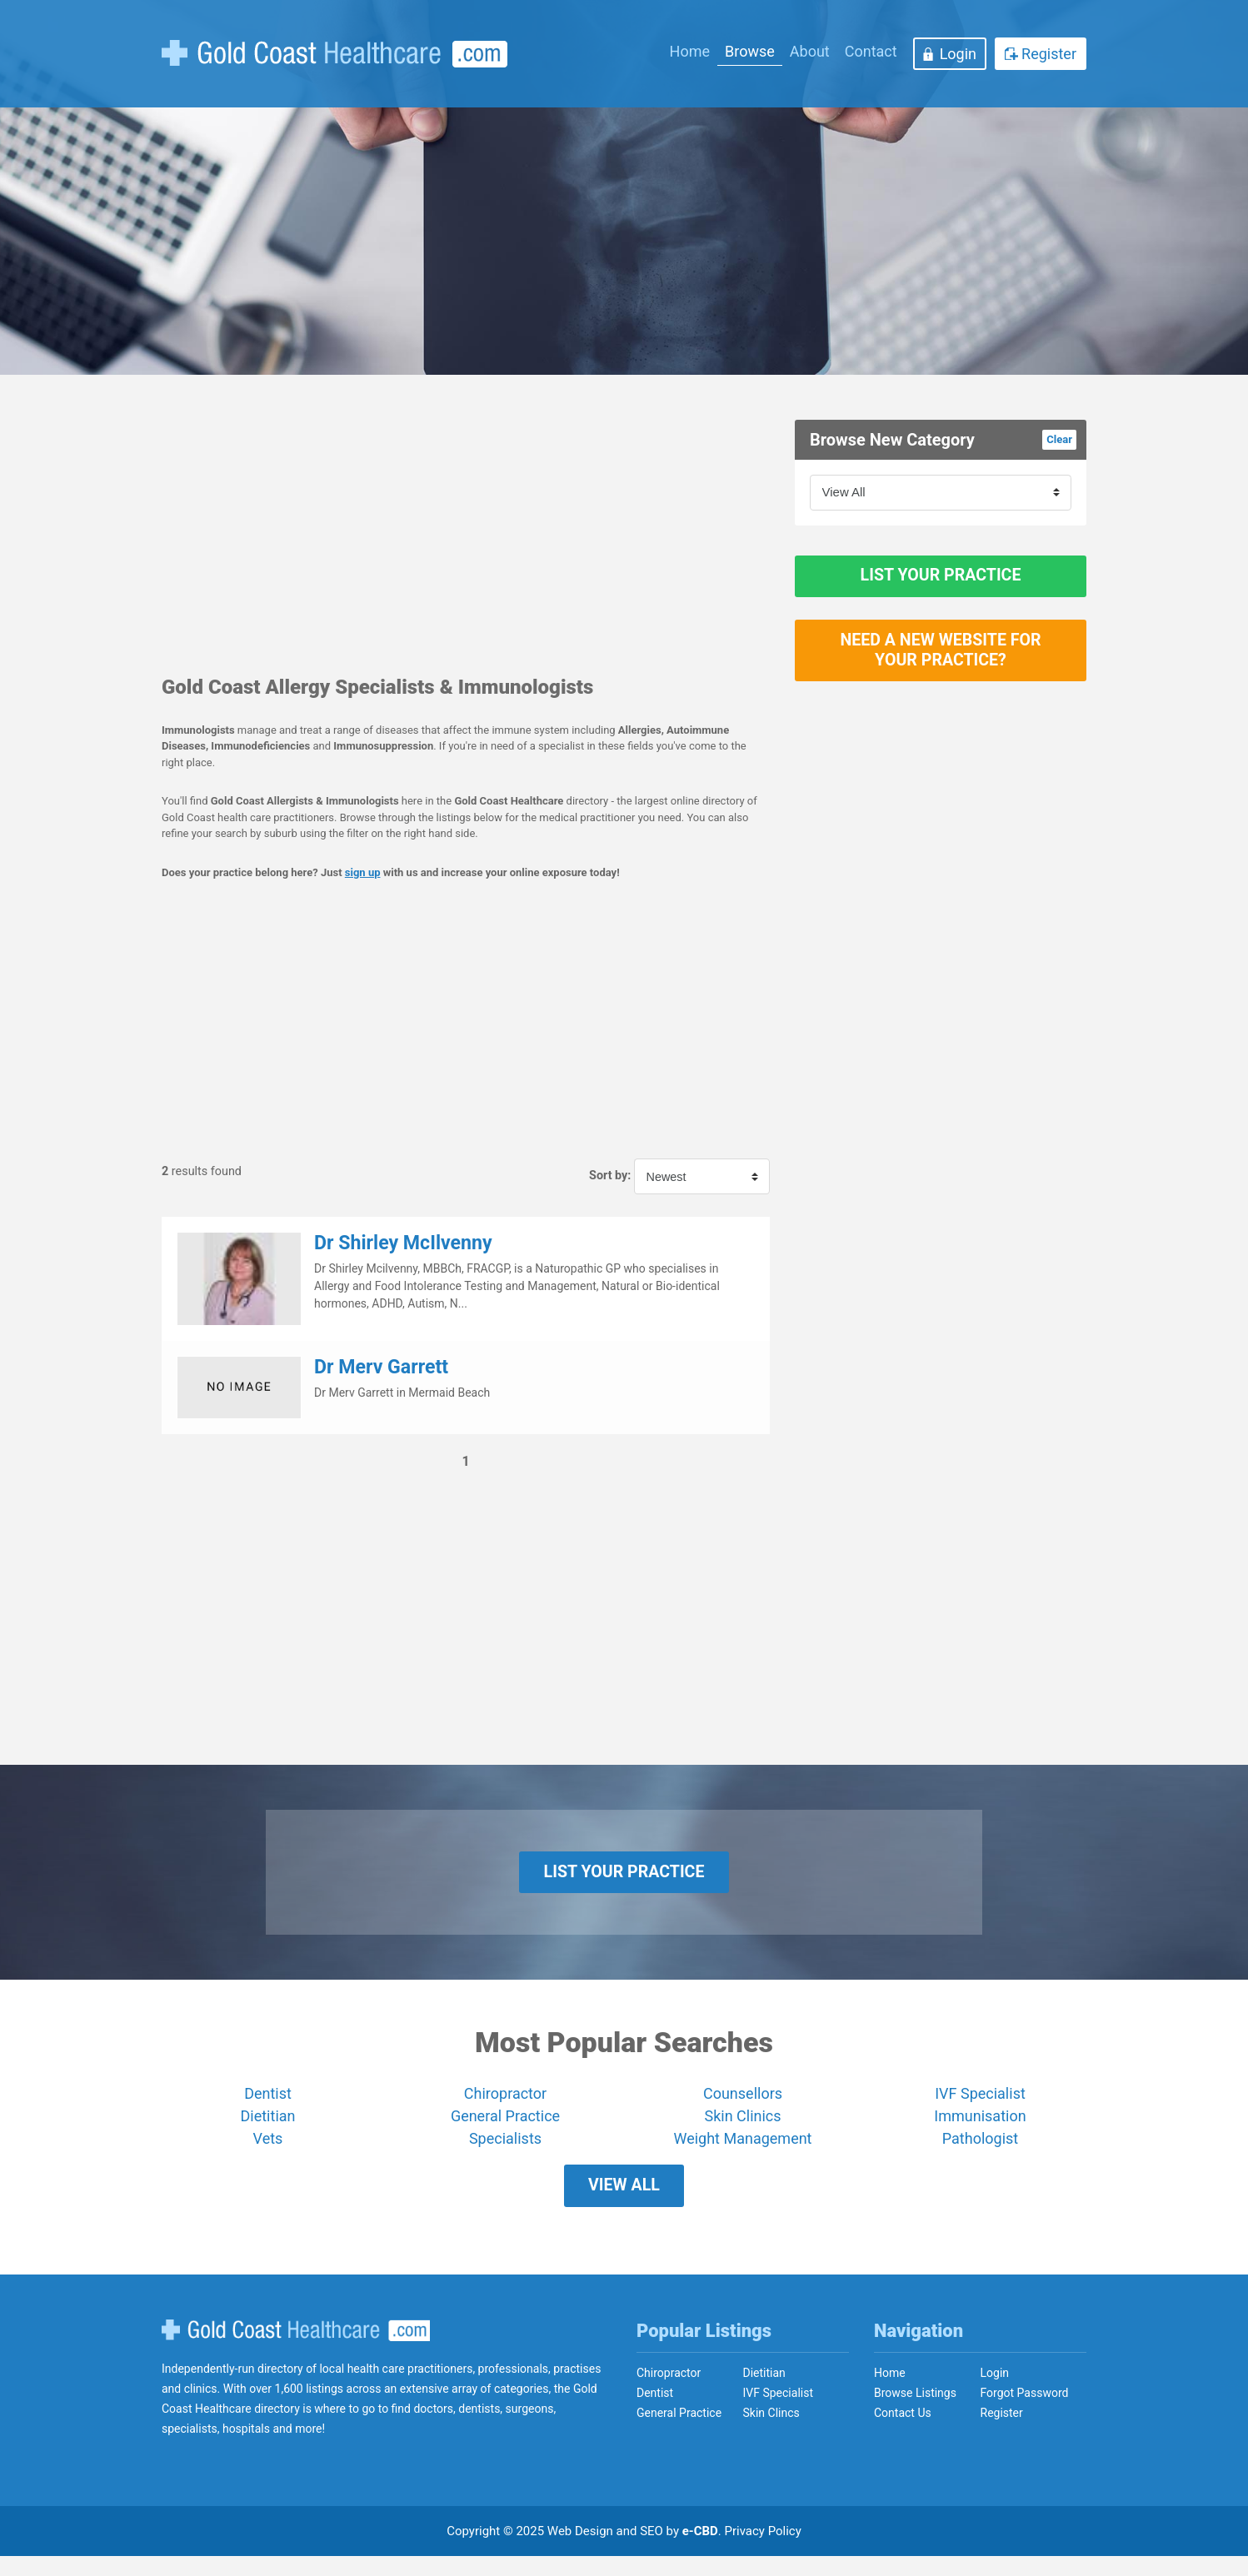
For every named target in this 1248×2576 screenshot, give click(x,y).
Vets (268, 2149)
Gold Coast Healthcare (296, 2350)
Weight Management (742, 2149)
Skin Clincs (771, 2432)
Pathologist (980, 2149)
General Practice (505, 2126)
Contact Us (902, 2432)
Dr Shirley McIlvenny (403, 1243)
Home (690, 51)
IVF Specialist (980, 2104)
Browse (750, 51)
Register (1048, 53)
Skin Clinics (742, 2126)
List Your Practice (941, 581)
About (810, 51)
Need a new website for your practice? (941, 666)
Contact (871, 51)
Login (958, 53)
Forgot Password (1025, 2412)
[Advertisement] (466, 536)
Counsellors (742, 2104)
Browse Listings (915, 2412)
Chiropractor (505, 2104)
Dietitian (268, 2126)
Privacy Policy (763, 2551)
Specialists (505, 2149)
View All (624, 2201)
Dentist (268, 2104)
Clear (1059, 439)
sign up (363, 872)
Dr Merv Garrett (381, 1367)
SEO (651, 2551)
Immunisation (980, 2126)
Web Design (580, 2551)
